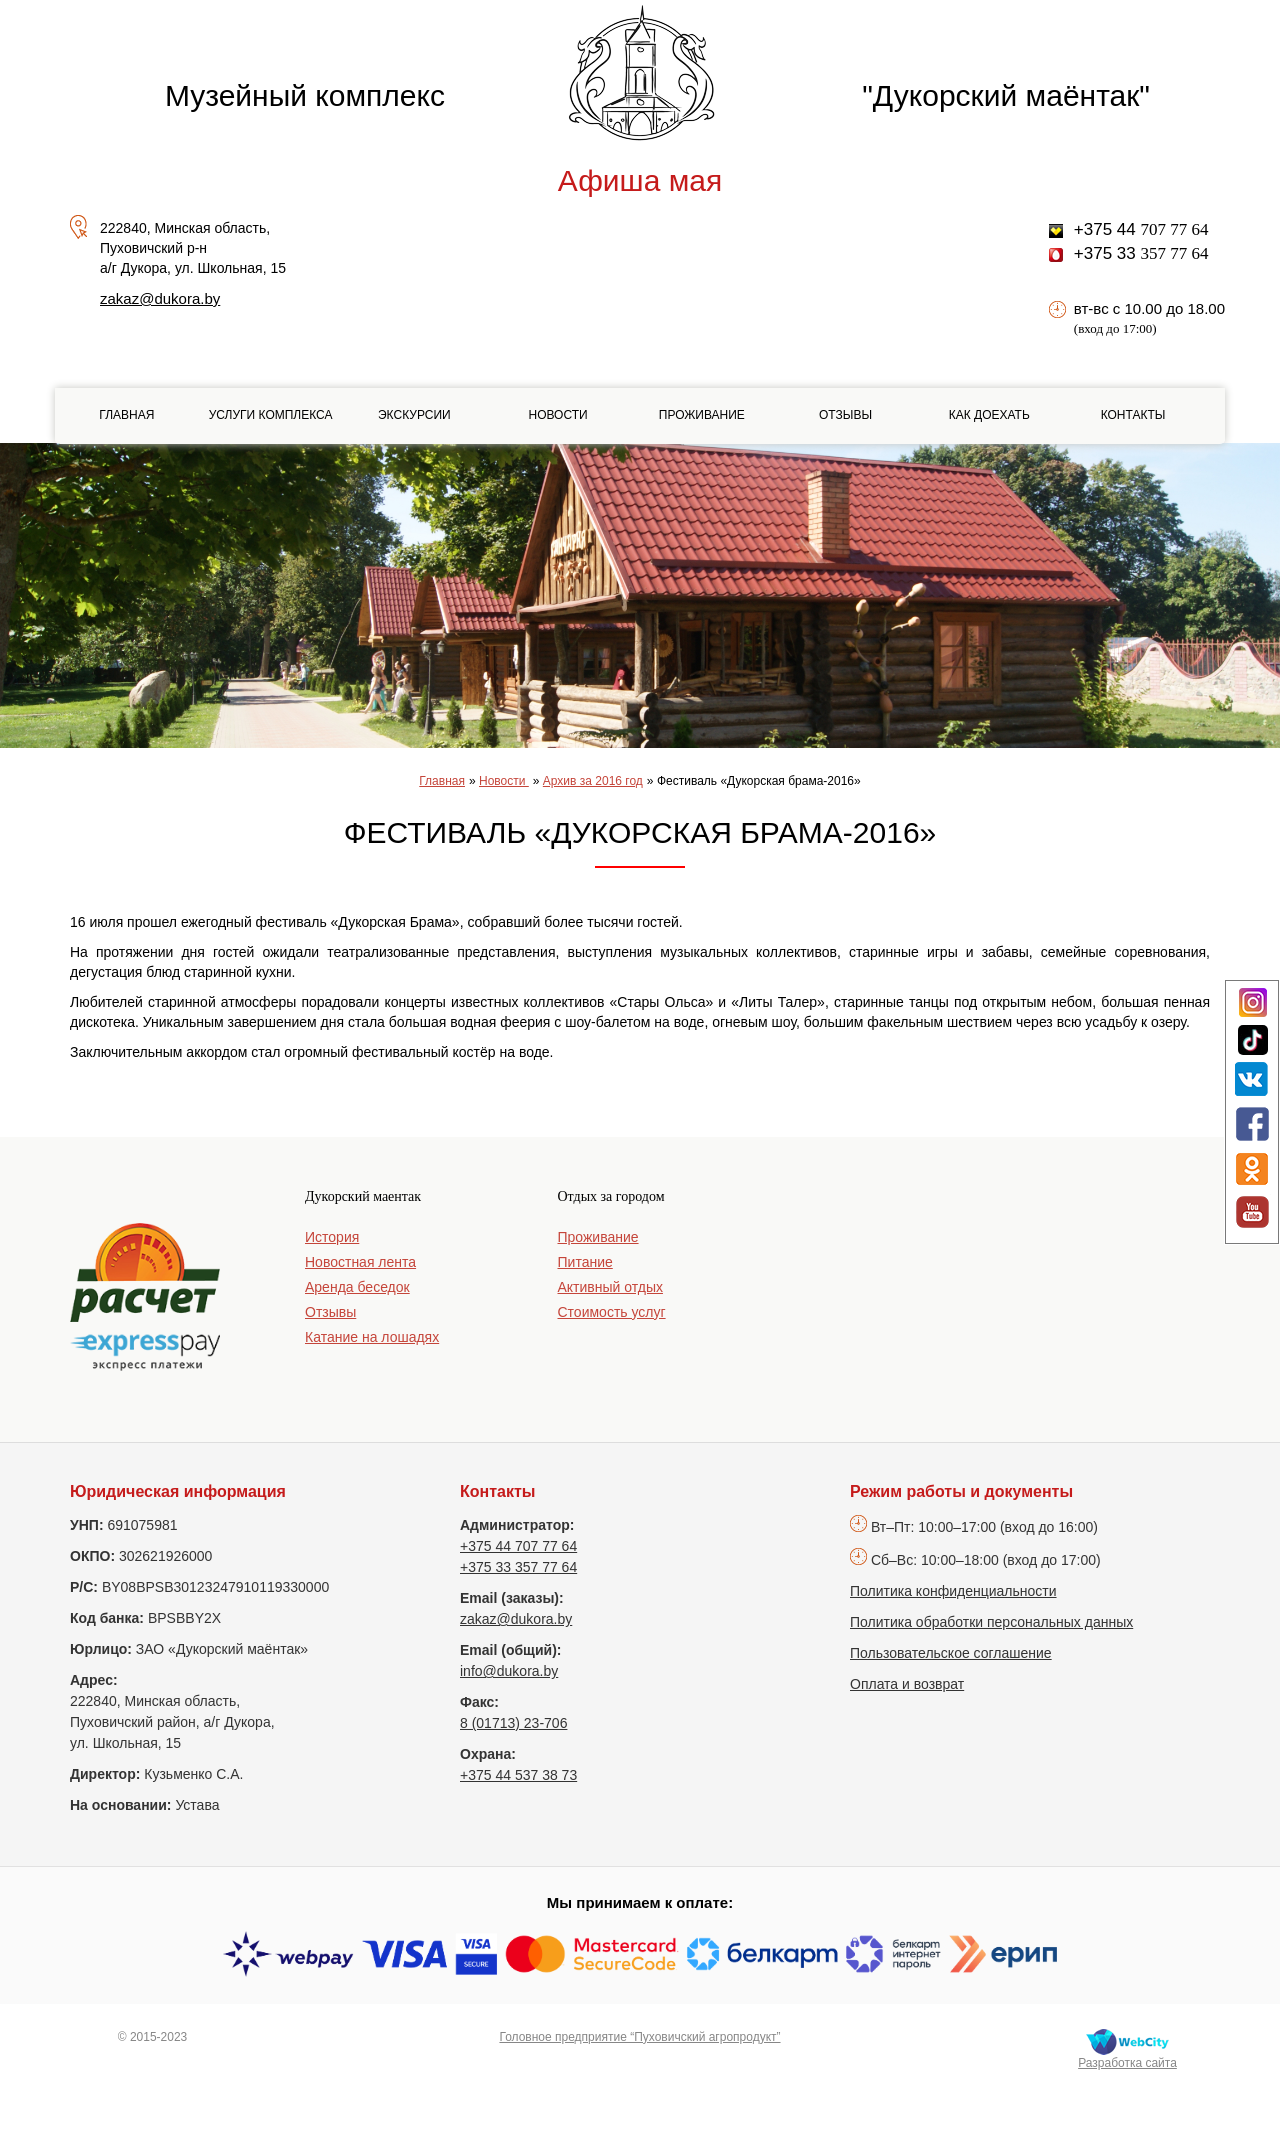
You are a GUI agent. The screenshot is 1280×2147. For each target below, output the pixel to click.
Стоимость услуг (612, 1312)
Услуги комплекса (271, 415)
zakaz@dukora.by (160, 298)
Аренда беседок (357, 1287)
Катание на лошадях (372, 1337)
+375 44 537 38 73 (518, 1775)
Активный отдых (610, 1287)
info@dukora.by (509, 1671)
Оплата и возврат (907, 1684)
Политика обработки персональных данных (991, 1622)
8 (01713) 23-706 (513, 1723)
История (332, 1237)
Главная (126, 415)
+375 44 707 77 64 (518, 1546)
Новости (557, 415)
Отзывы (845, 415)
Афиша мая (640, 180)
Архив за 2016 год (593, 781)
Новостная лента (360, 1262)
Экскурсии (414, 415)
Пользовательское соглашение (951, 1653)
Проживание (702, 415)
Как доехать (989, 415)
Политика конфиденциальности (953, 1591)
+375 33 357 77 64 (518, 1567)
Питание (585, 1262)
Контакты (1133, 415)
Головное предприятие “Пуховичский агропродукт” (639, 2037)
